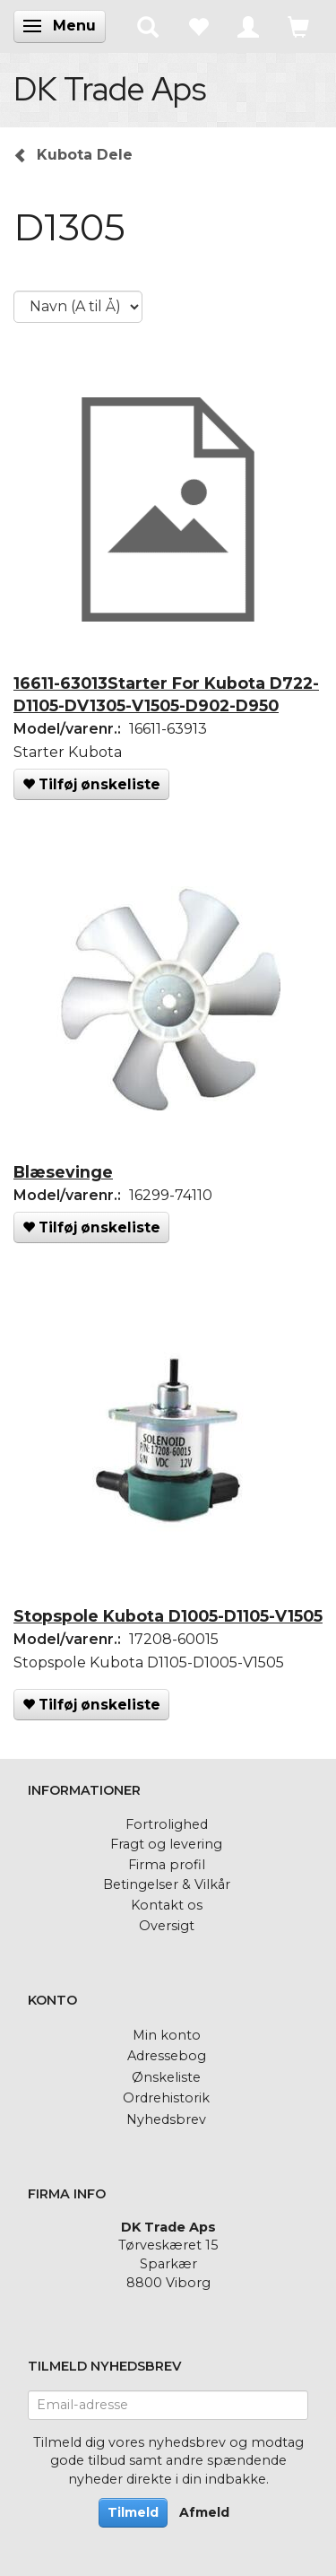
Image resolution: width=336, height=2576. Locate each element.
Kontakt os (166, 1905)
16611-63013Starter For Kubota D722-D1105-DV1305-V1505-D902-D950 (166, 694)
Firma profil (166, 1865)
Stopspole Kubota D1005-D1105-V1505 (168, 1615)
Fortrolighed (166, 1824)
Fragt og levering (166, 1844)
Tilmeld (133, 2512)
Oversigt (166, 1926)
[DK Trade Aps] (109, 88)
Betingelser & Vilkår (166, 1884)
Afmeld (204, 2512)
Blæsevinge (63, 1171)
